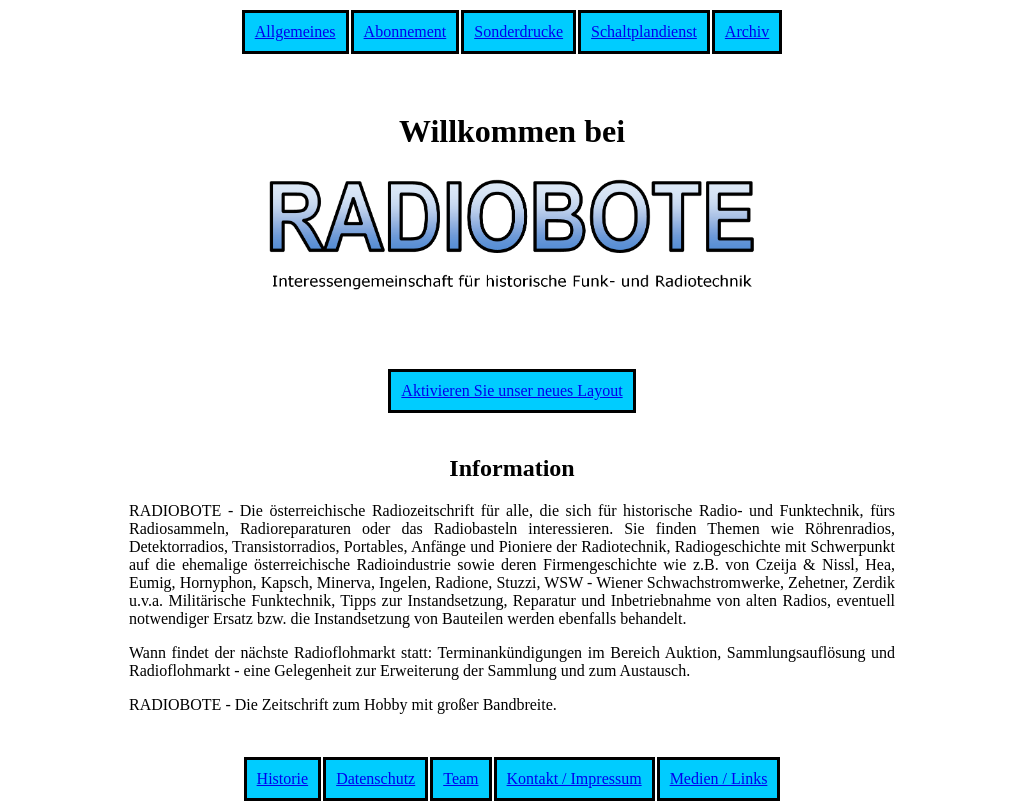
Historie (283, 778)
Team (460, 778)
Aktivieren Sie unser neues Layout (511, 390)
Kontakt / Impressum (574, 778)
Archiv (747, 31)
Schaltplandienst (644, 31)
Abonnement (405, 31)
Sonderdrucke (518, 31)
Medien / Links (719, 778)
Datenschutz (375, 778)
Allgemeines (295, 31)
